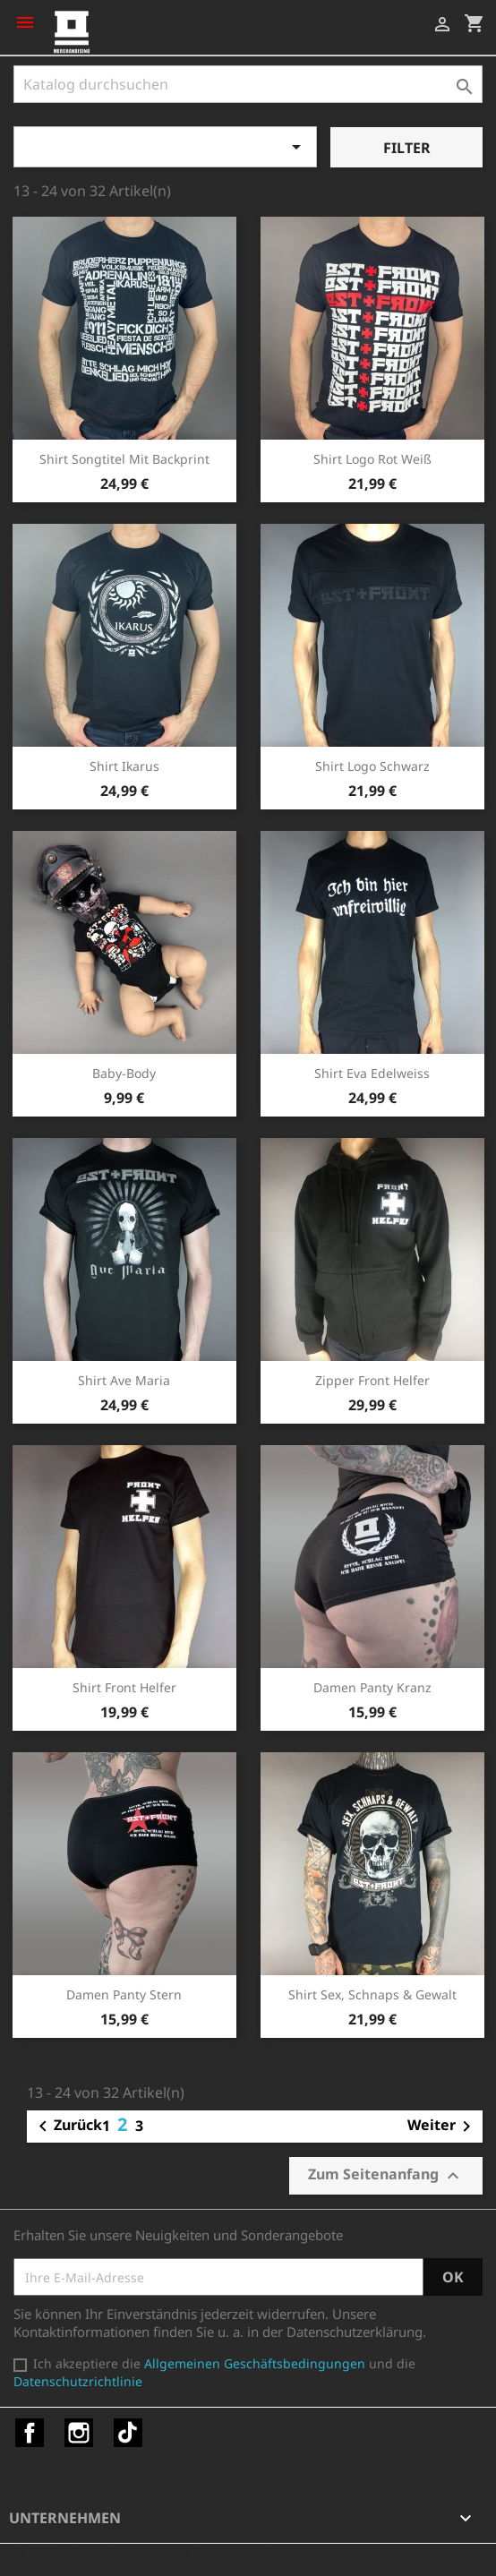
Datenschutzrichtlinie (77, 2381)
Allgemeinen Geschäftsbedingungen (254, 2363)
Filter (407, 148)
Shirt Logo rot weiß (372, 458)
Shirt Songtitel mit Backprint (124, 458)
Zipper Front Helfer (372, 1380)
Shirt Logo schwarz (372, 766)
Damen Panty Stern (124, 1994)
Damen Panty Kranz (372, 1687)
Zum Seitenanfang (386, 2175)
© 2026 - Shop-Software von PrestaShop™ (143, 2553)
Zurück (67, 2126)
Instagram (78, 2432)
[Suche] (248, 84)
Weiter (442, 2126)
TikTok (128, 2432)
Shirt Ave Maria (124, 1380)
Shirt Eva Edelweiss (372, 1073)
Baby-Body (124, 1073)
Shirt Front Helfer (124, 1687)
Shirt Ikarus (124, 766)
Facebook (29, 2432)
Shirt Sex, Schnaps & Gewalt (372, 1994)
